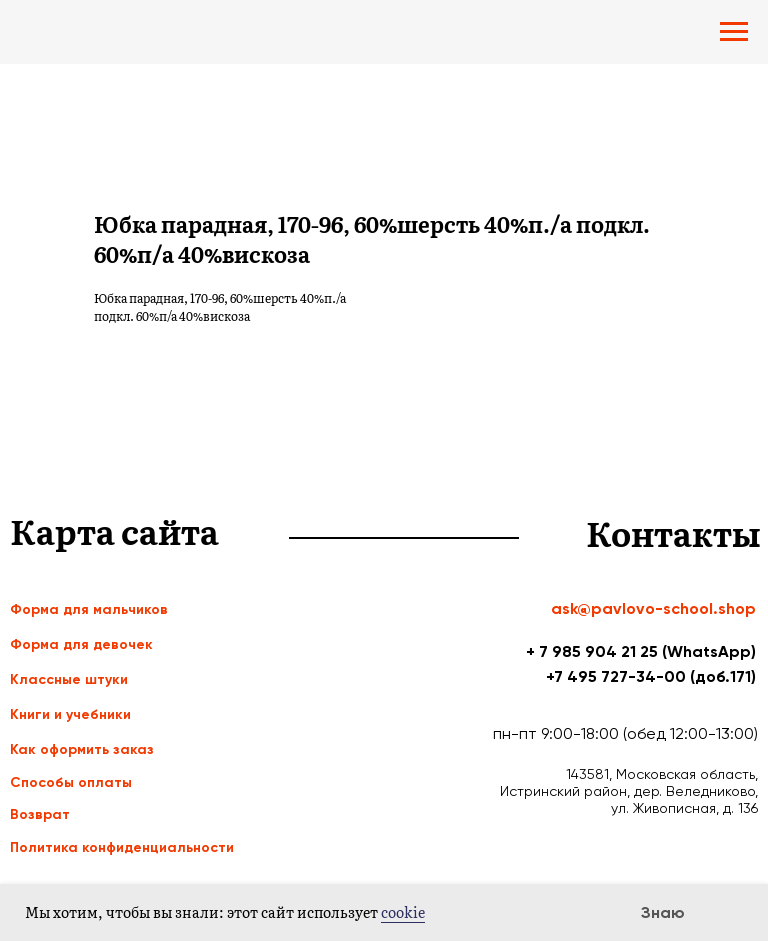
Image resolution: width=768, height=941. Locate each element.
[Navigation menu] (734, 32)
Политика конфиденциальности (122, 847)
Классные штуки (69, 679)
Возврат (40, 814)
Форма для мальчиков (89, 609)
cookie (403, 912)
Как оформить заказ (82, 749)
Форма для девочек (81, 644)
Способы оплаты (71, 782)
